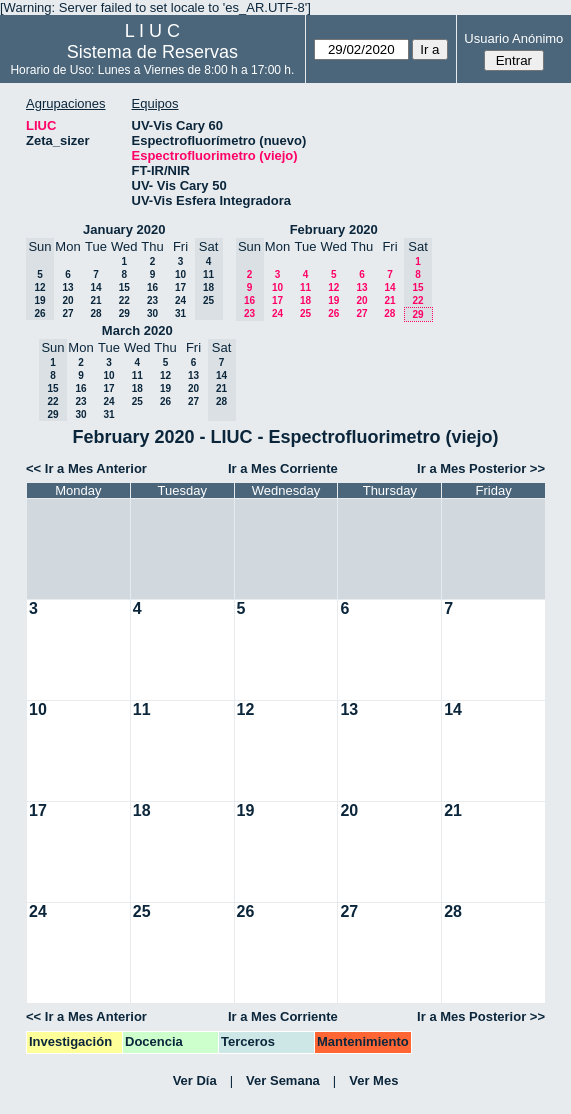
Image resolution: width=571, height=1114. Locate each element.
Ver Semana (283, 1080)
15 (124, 287)
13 (67, 287)
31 (180, 313)
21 (95, 300)
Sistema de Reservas (152, 52)
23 (152, 300)
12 (333, 287)
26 (333, 313)
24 (180, 300)
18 (305, 300)
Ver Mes (373, 1080)
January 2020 (124, 229)
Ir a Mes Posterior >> (481, 468)
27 (67, 313)
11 (305, 287)
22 (124, 300)
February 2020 (334, 229)
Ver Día (195, 1080)
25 (305, 313)
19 (333, 300)
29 (124, 313)
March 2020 (137, 330)
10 (180, 274)
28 (95, 313)
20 (67, 300)
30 (152, 313)
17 (180, 287)
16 (152, 287)
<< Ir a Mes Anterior (86, 468)
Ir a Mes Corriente (283, 468)
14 (95, 287)
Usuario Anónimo (513, 38)
